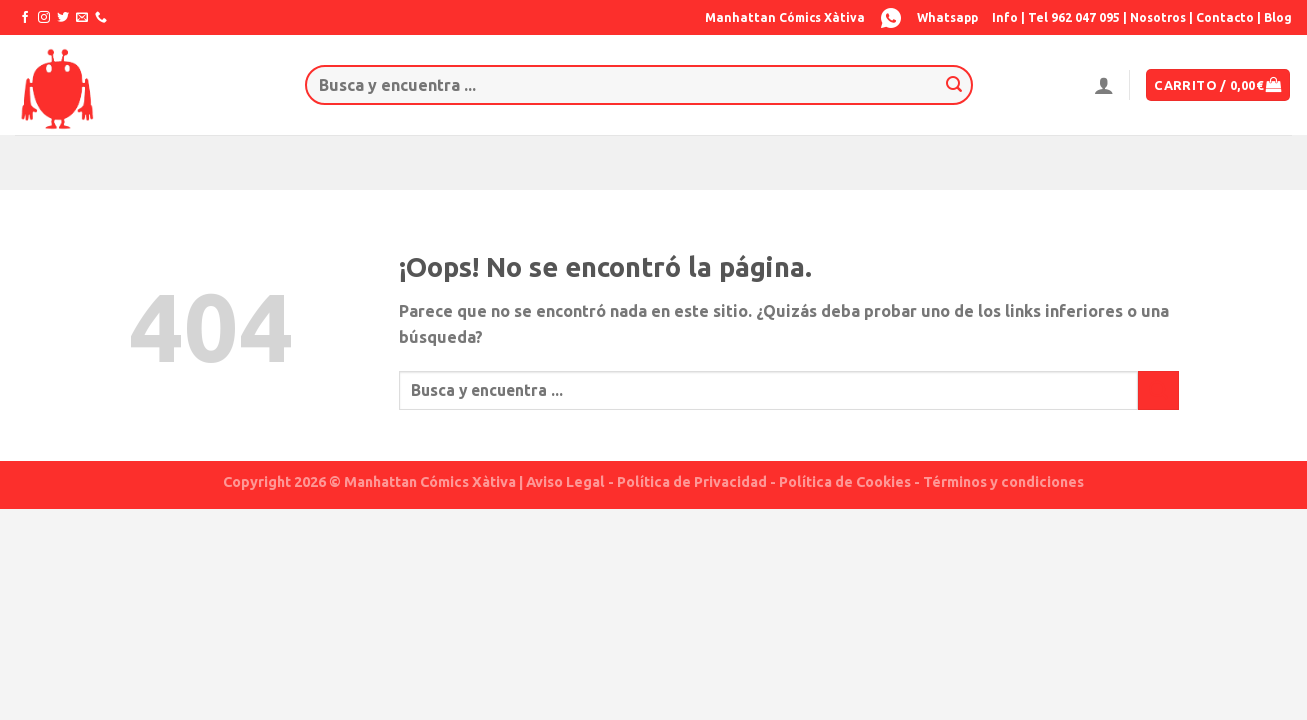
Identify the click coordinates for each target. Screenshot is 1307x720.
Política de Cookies (845, 482)
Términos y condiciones (1003, 482)
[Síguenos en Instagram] (44, 18)
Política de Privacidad (692, 482)
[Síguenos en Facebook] (25, 18)
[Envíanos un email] (82, 18)
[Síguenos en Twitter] (63, 18)
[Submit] (954, 85)
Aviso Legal (565, 482)
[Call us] (101, 18)
